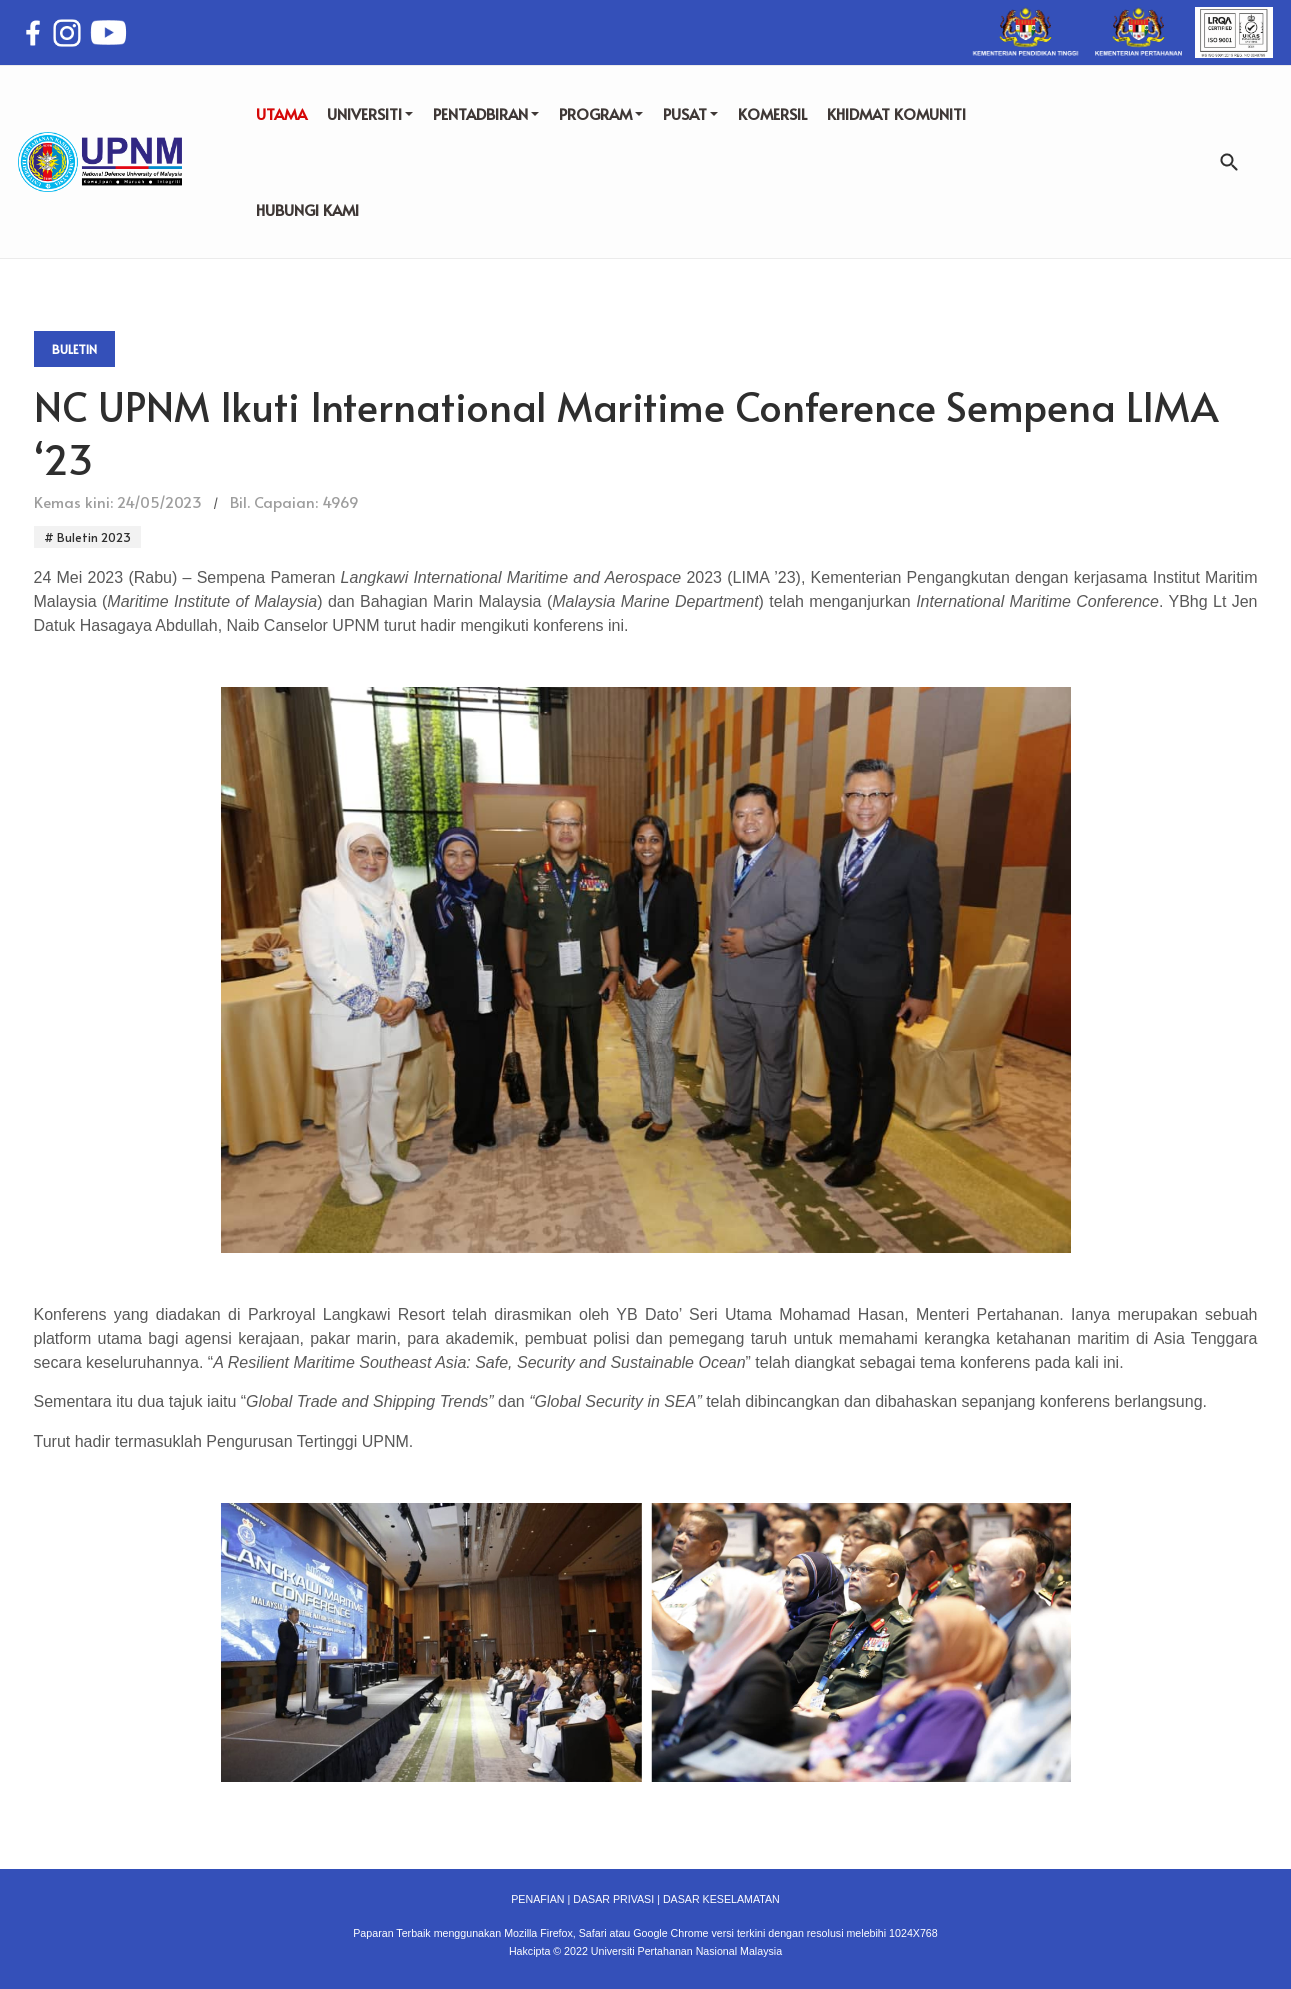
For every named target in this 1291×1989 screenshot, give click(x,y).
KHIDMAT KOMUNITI (896, 113)
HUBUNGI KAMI (307, 209)
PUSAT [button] (690, 113)
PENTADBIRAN (486, 113)
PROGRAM (601, 113)
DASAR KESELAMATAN (721, 1899)
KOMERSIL (772, 113)
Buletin (74, 349)
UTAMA (281, 113)
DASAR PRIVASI (613, 1899)
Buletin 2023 (92, 537)
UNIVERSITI (370, 113)
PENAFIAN (537, 1899)
